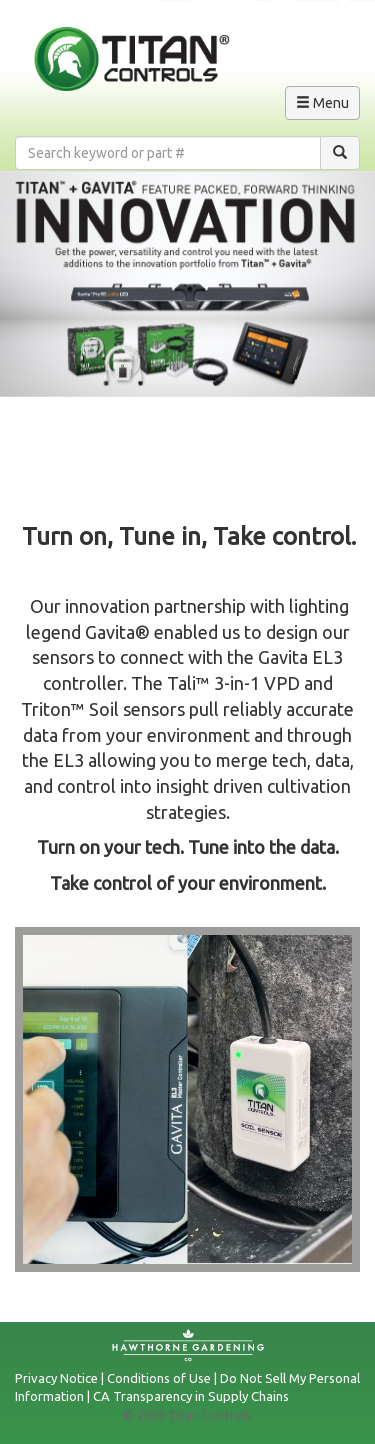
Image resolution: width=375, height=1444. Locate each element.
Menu (327, 106)
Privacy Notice (56, 1378)
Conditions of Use (159, 1378)
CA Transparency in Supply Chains (191, 1396)
